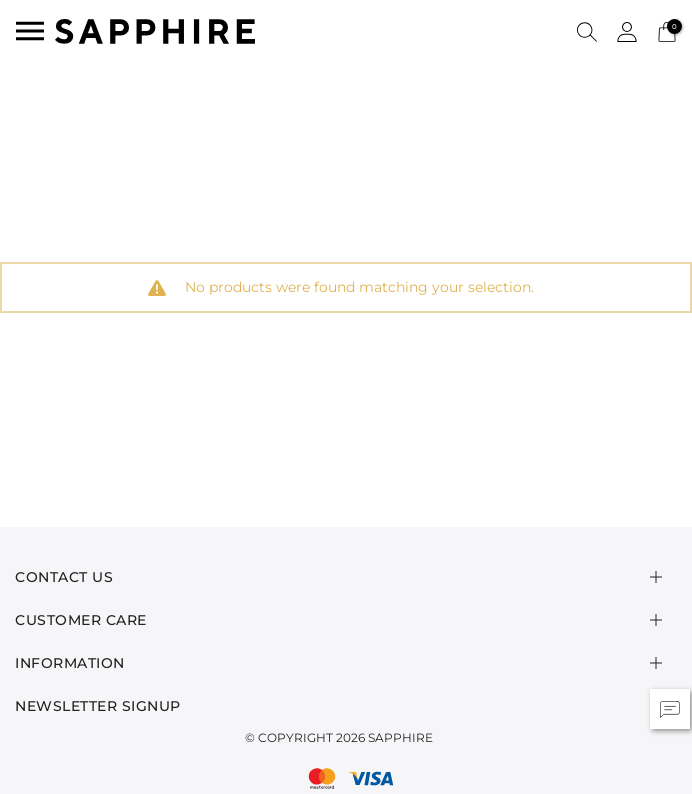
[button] (587, 31)
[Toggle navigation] (30, 31)
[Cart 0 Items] (667, 30)
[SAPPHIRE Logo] (155, 29)
